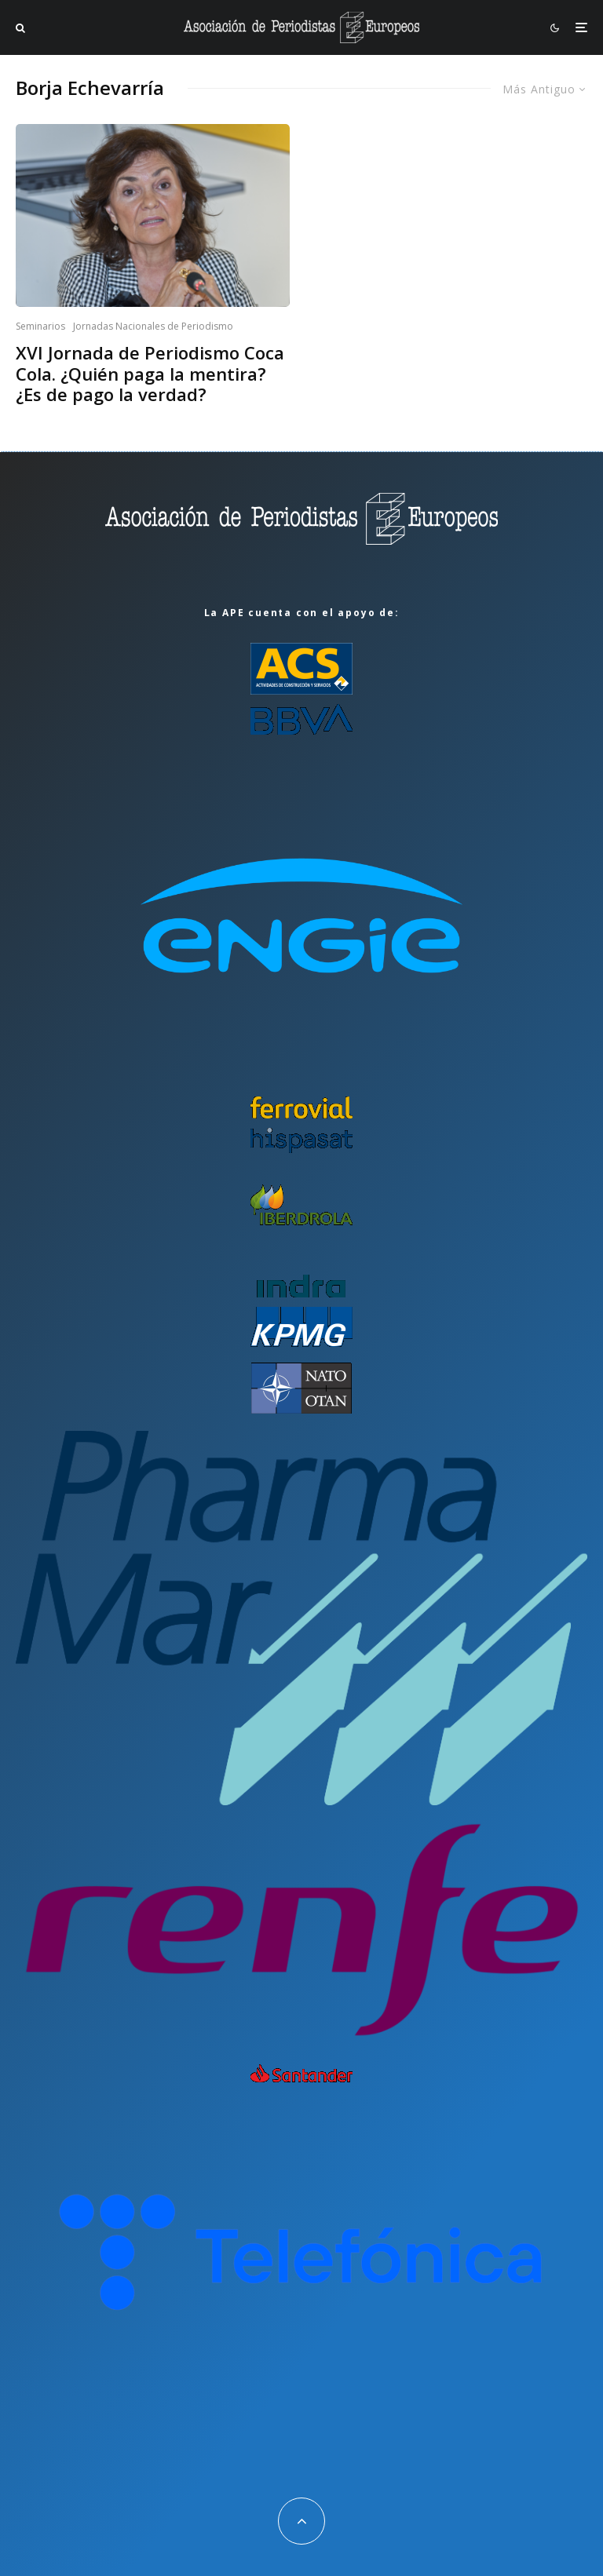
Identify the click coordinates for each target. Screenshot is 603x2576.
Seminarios (40, 326)
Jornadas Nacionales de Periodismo (153, 326)
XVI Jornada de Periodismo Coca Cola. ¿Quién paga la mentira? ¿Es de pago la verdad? (150, 373)
